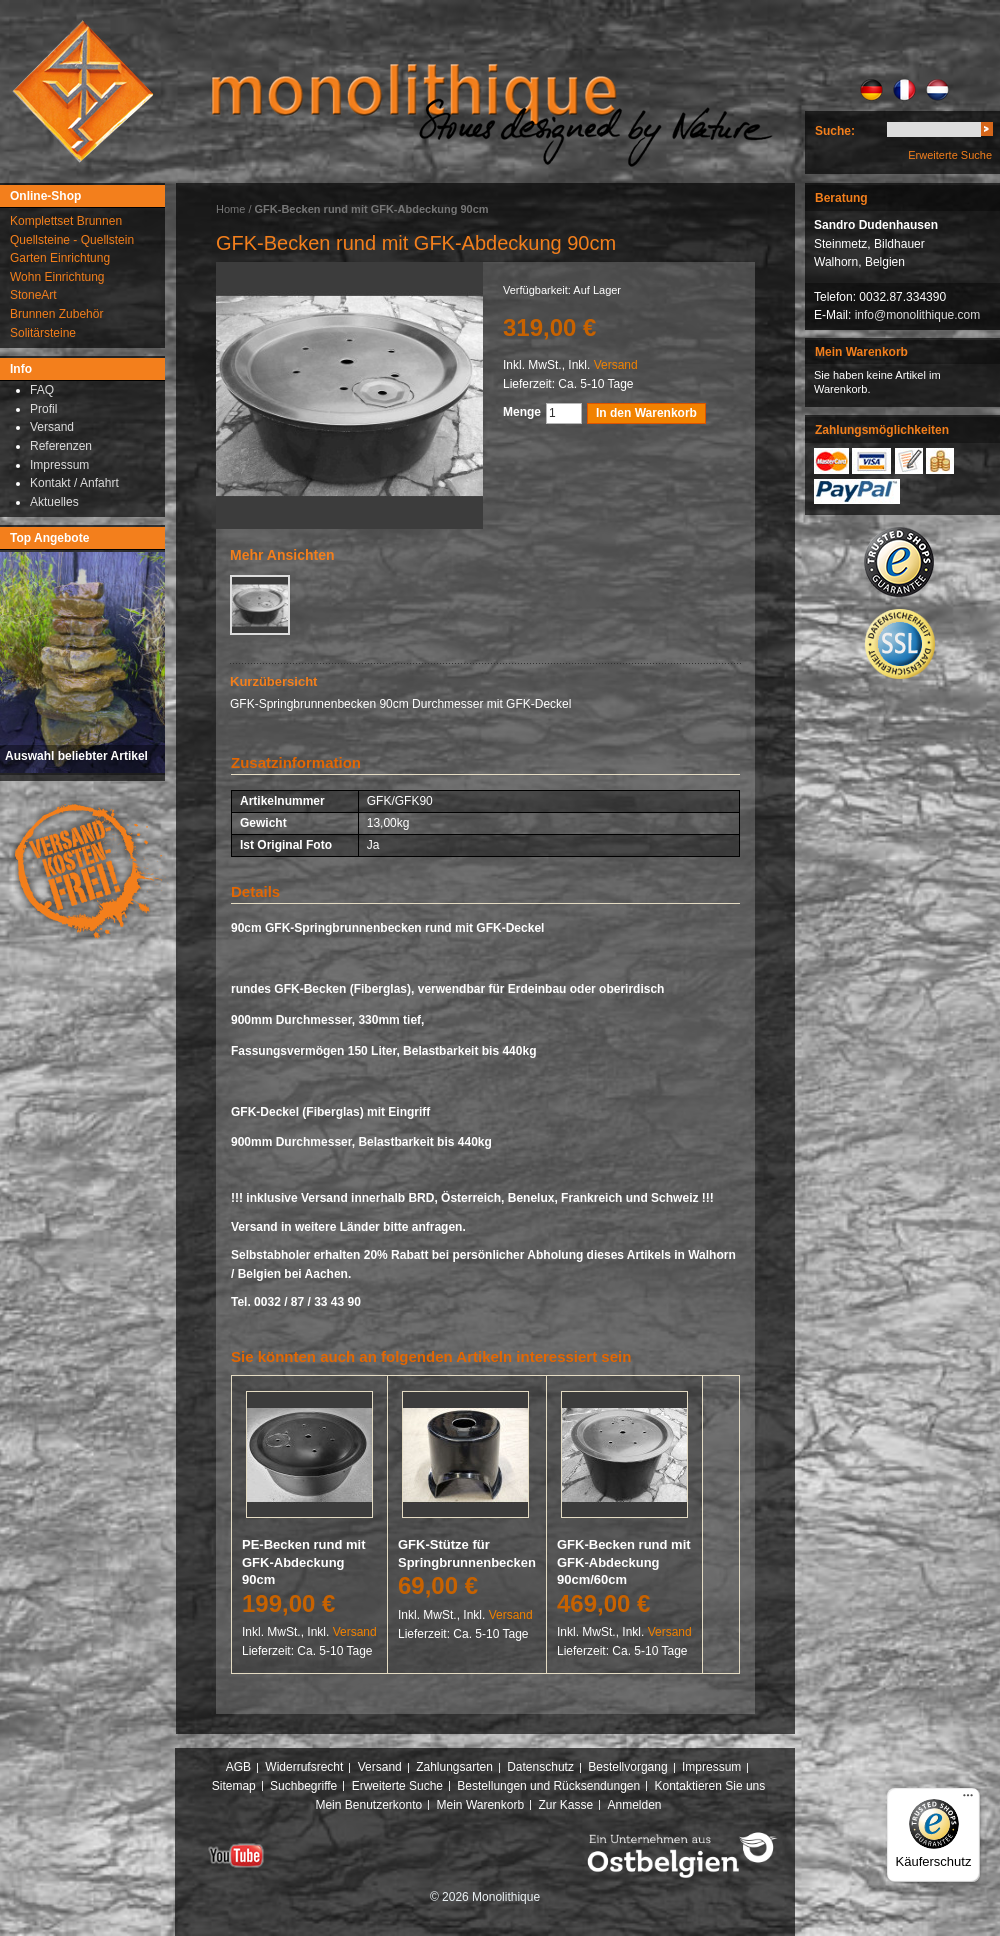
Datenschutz (540, 1767)
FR (904, 90)
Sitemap (234, 1786)
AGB (238, 1767)
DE (871, 90)
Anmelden (635, 1805)
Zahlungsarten (454, 1767)
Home (230, 209)
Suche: (835, 131)
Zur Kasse (565, 1805)
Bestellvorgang (627, 1767)
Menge (522, 412)
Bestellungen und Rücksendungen (548, 1786)
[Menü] (968, 1800)
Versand (616, 365)
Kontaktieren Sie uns (710, 1786)
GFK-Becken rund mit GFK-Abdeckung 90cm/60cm (624, 1562)
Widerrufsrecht (304, 1767)
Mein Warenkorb (481, 1805)
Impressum (711, 1767)
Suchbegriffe (303, 1786)
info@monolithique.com (918, 315)
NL (937, 90)
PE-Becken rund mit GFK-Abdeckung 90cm (304, 1562)
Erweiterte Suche (950, 155)
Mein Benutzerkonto (368, 1805)
